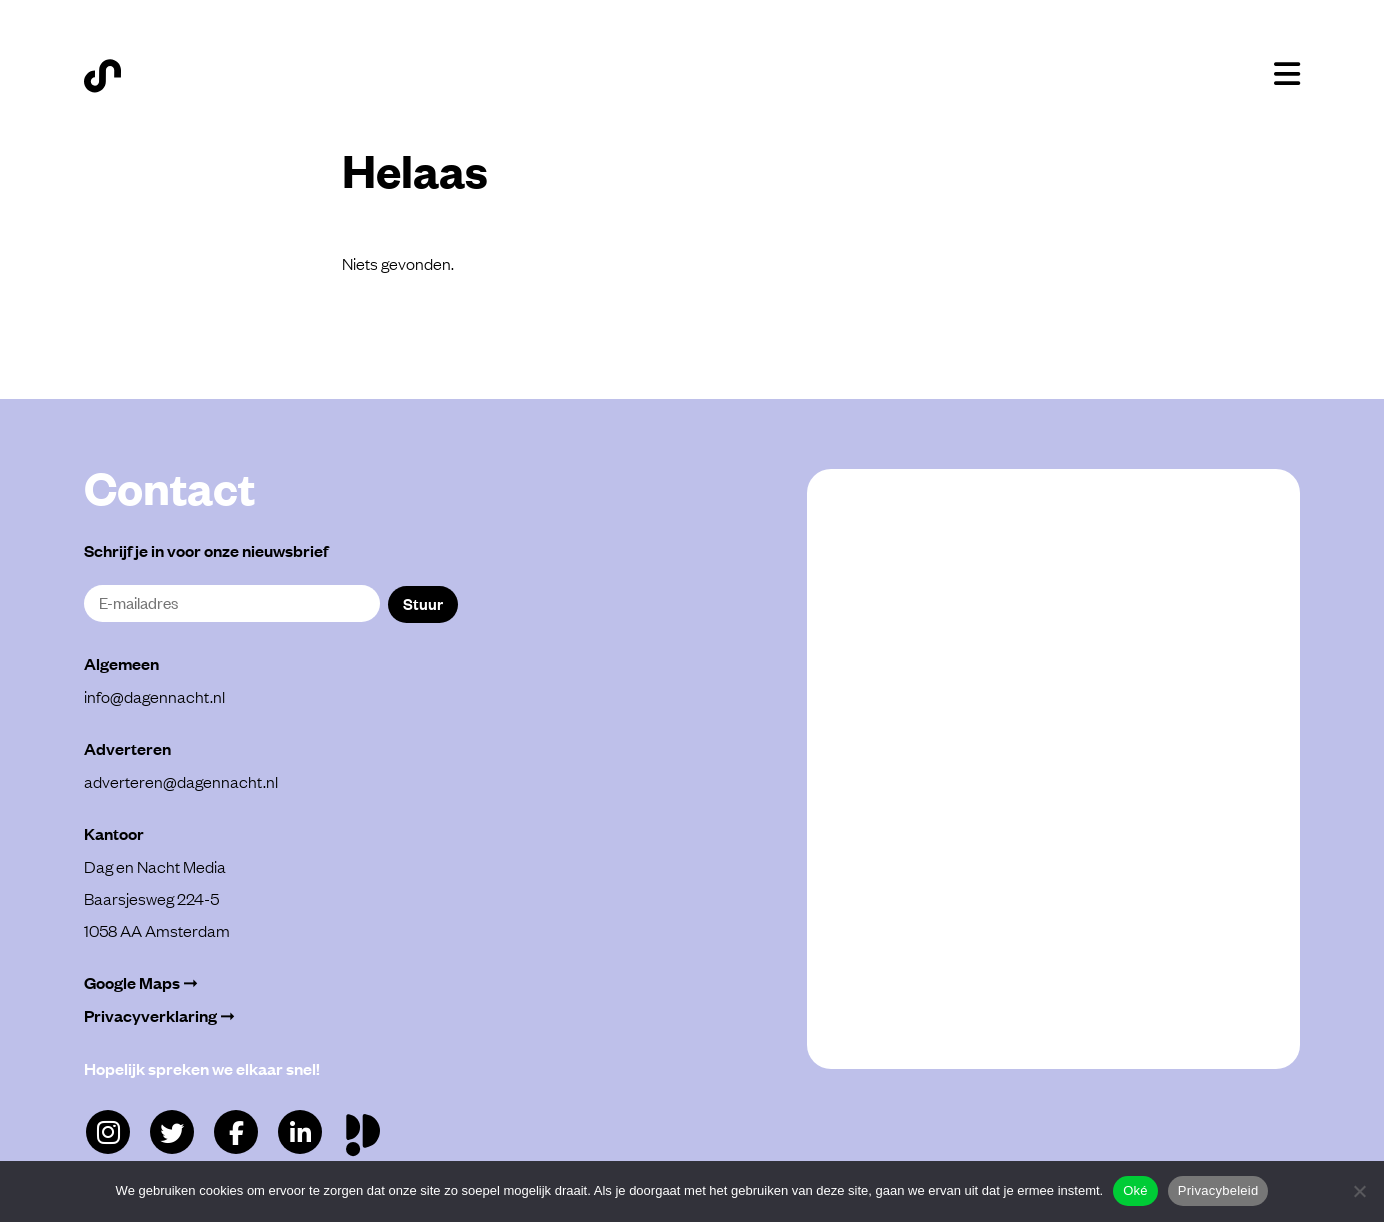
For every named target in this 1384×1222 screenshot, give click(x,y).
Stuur (423, 603)
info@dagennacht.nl (154, 696)
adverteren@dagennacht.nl (181, 781)
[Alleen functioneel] (1359, 1191)
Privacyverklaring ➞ (159, 1015)
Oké (1135, 1190)
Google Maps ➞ (141, 982)
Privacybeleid (1218, 1190)
